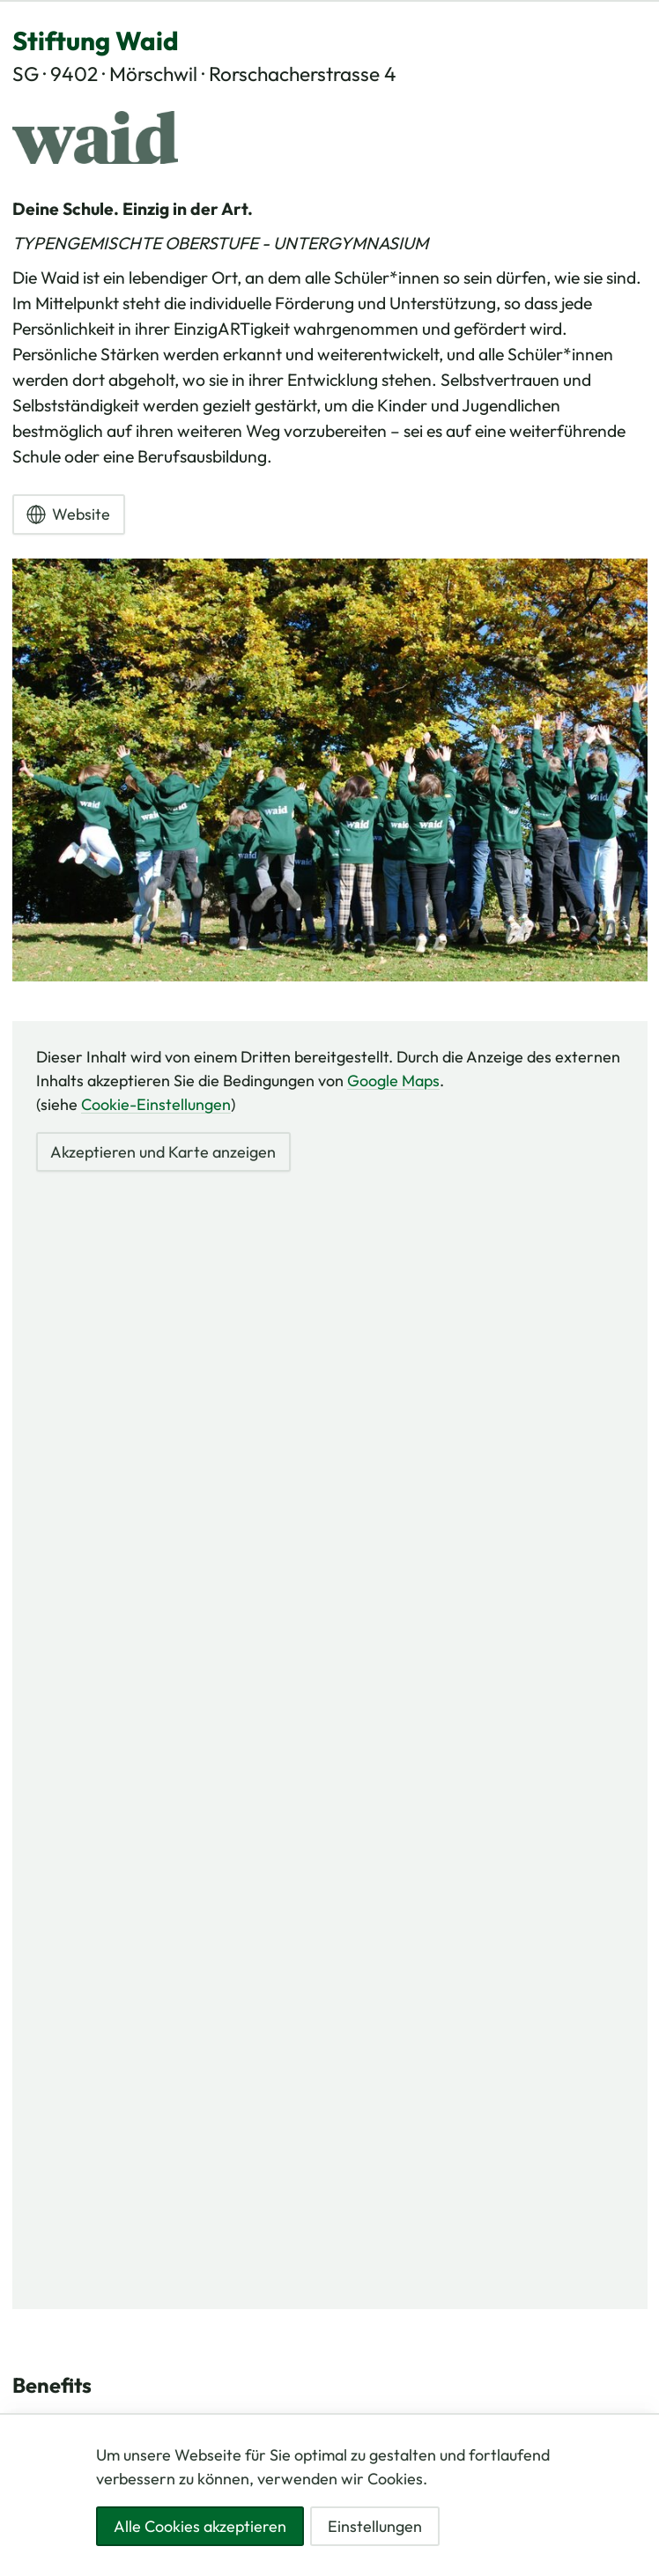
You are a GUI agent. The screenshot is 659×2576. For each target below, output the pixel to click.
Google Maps (393, 1080)
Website (68, 514)
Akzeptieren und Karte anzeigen (163, 1152)
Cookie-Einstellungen (156, 1104)
